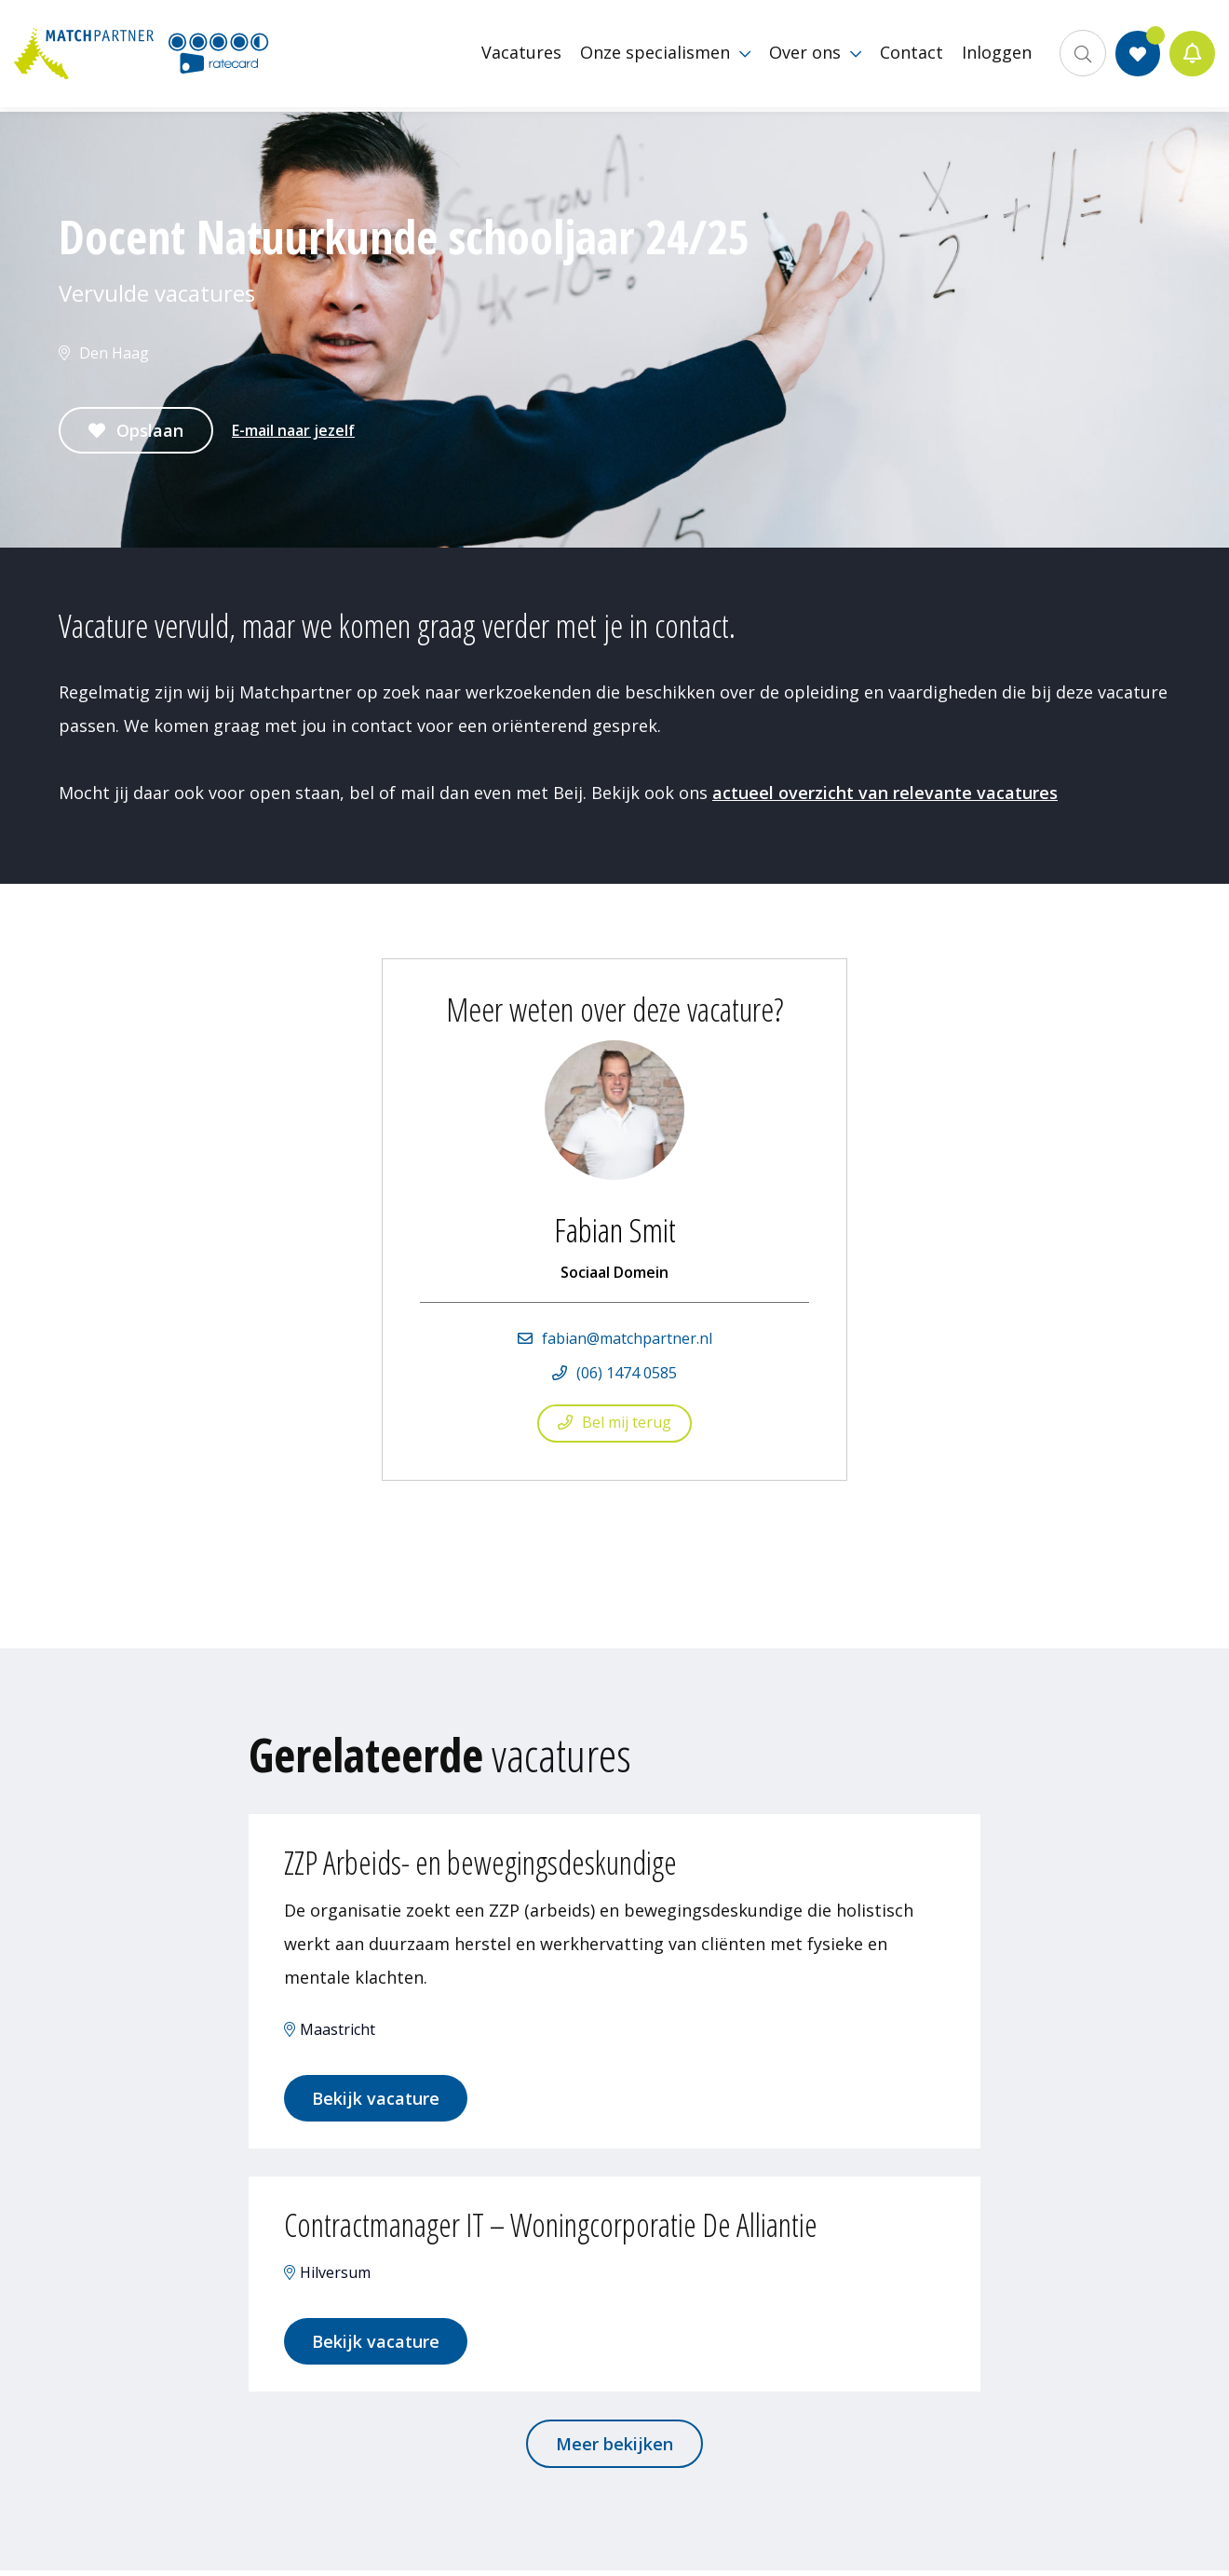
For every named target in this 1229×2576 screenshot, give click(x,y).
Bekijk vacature (377, 2100)
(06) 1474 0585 (626, 1373)
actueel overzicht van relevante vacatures (885, 792)
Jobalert (1192, 56)
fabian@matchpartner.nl (627, 1338)
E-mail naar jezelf (293, 430)
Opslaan (149, 430)
